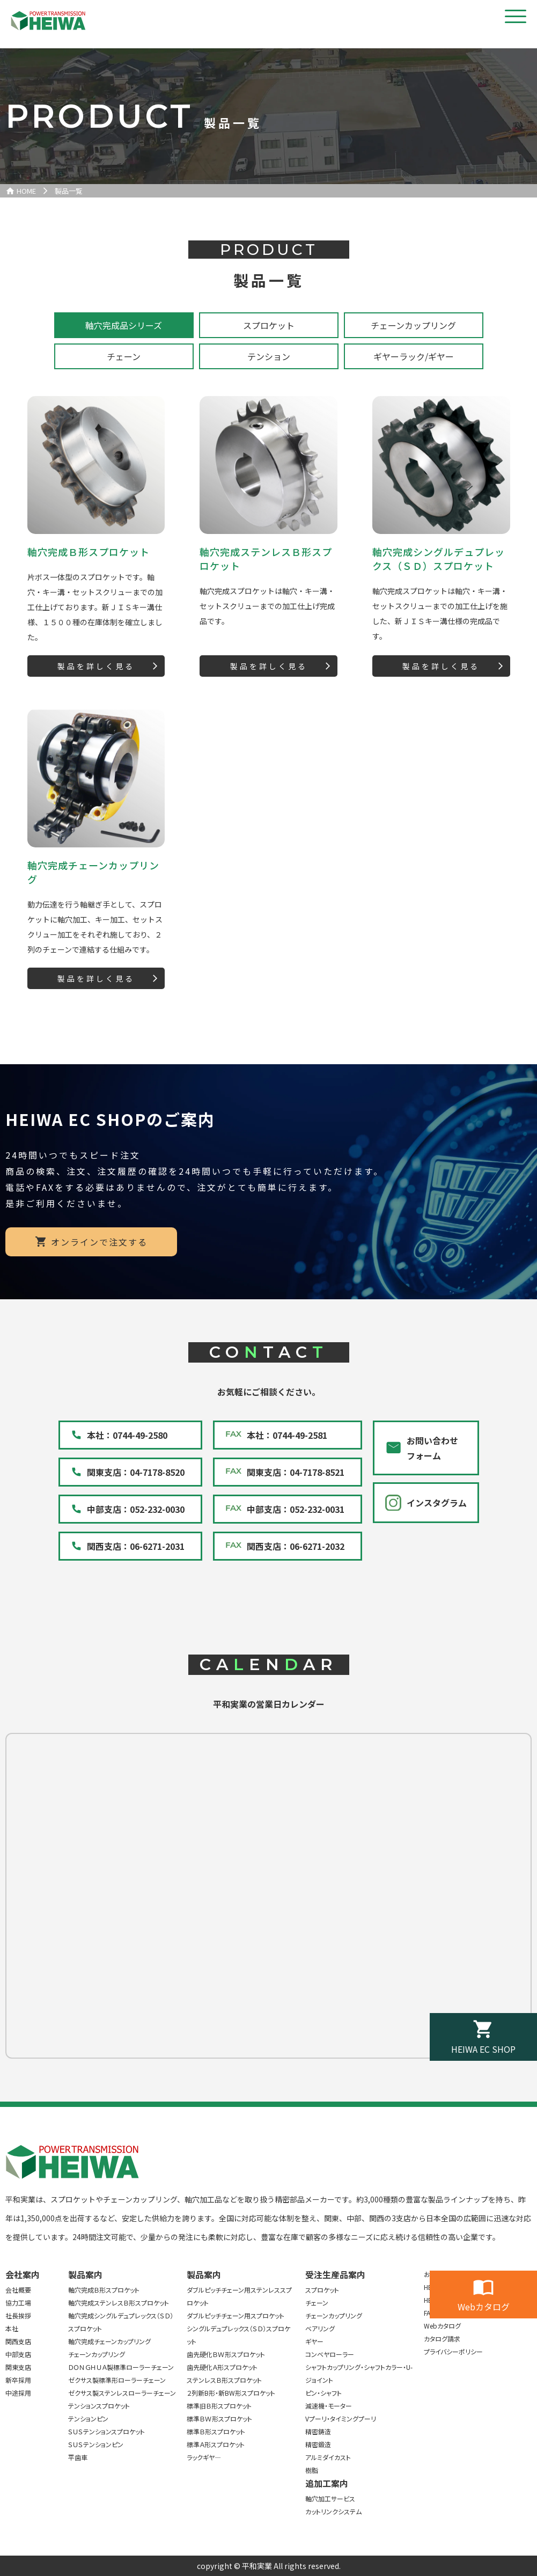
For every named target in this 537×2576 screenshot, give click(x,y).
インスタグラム (437, 1502)
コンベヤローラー (329, 2354)
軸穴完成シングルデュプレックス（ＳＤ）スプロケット (120, 2322)
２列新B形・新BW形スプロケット (231, 2392)
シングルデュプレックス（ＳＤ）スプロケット (238, 2335)
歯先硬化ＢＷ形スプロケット (226, 2354)
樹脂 (311, 2470)
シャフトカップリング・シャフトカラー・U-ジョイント (359, 2373)
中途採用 (18, 2392)
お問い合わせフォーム (432, 1448)
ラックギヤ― (204, 2457)
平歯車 (77, 2457)
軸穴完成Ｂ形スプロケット (103, 2289)
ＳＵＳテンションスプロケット (106, 2431)
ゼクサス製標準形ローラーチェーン (117, 2379)
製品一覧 (69, 191)
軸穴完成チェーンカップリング (109, 2341)
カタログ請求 (442, 2338)
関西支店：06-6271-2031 (136, 1546)
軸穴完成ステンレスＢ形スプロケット (118, 2302)
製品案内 (85, 2274)
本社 (11, 2328)
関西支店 (18, 2341)
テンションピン (88, 2418)
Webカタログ (484, 2306)
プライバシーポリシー (453, 2351)
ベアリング (320, 2328)
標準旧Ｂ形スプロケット (219, 2405)
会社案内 (22, 2274)
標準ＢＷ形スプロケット (219, 2418)
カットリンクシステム (333, 2511)
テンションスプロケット (99, 2405)
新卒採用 (18, 2379)
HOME (26, 191)
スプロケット (322, 2289)
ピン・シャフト (323, 2392)
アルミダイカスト (328, 2457)
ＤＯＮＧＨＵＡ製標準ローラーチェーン (121, 2367)
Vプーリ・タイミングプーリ (340, 2418)
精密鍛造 (318, 2444)
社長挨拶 (18, 2315)
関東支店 (18, 2367)
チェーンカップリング (96, 2354)
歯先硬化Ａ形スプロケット (222, 2367)
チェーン (316, 2302)
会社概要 (18, 2289)
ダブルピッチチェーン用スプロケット (235, 2315)
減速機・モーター (328, 2405)
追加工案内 (326, 2483)
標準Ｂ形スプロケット (216, 2431)
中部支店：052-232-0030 (136, 1509)
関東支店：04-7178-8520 (136, 1472)
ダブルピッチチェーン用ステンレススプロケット (239, 2296)
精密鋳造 (318, 2431)
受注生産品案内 (335, 2274)
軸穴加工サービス (330, 2498)
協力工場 (18, 2302)
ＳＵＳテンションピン (95, 2444)
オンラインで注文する (99, 1241)
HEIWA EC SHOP (483, 2049)
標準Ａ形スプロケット (216, 2444)
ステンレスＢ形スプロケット (224, 2379)
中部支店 (18, 2354)
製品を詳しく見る (96, 666)
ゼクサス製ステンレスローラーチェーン (122, 2392)
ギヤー (314, 2341)
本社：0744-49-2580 (127, 1435)
